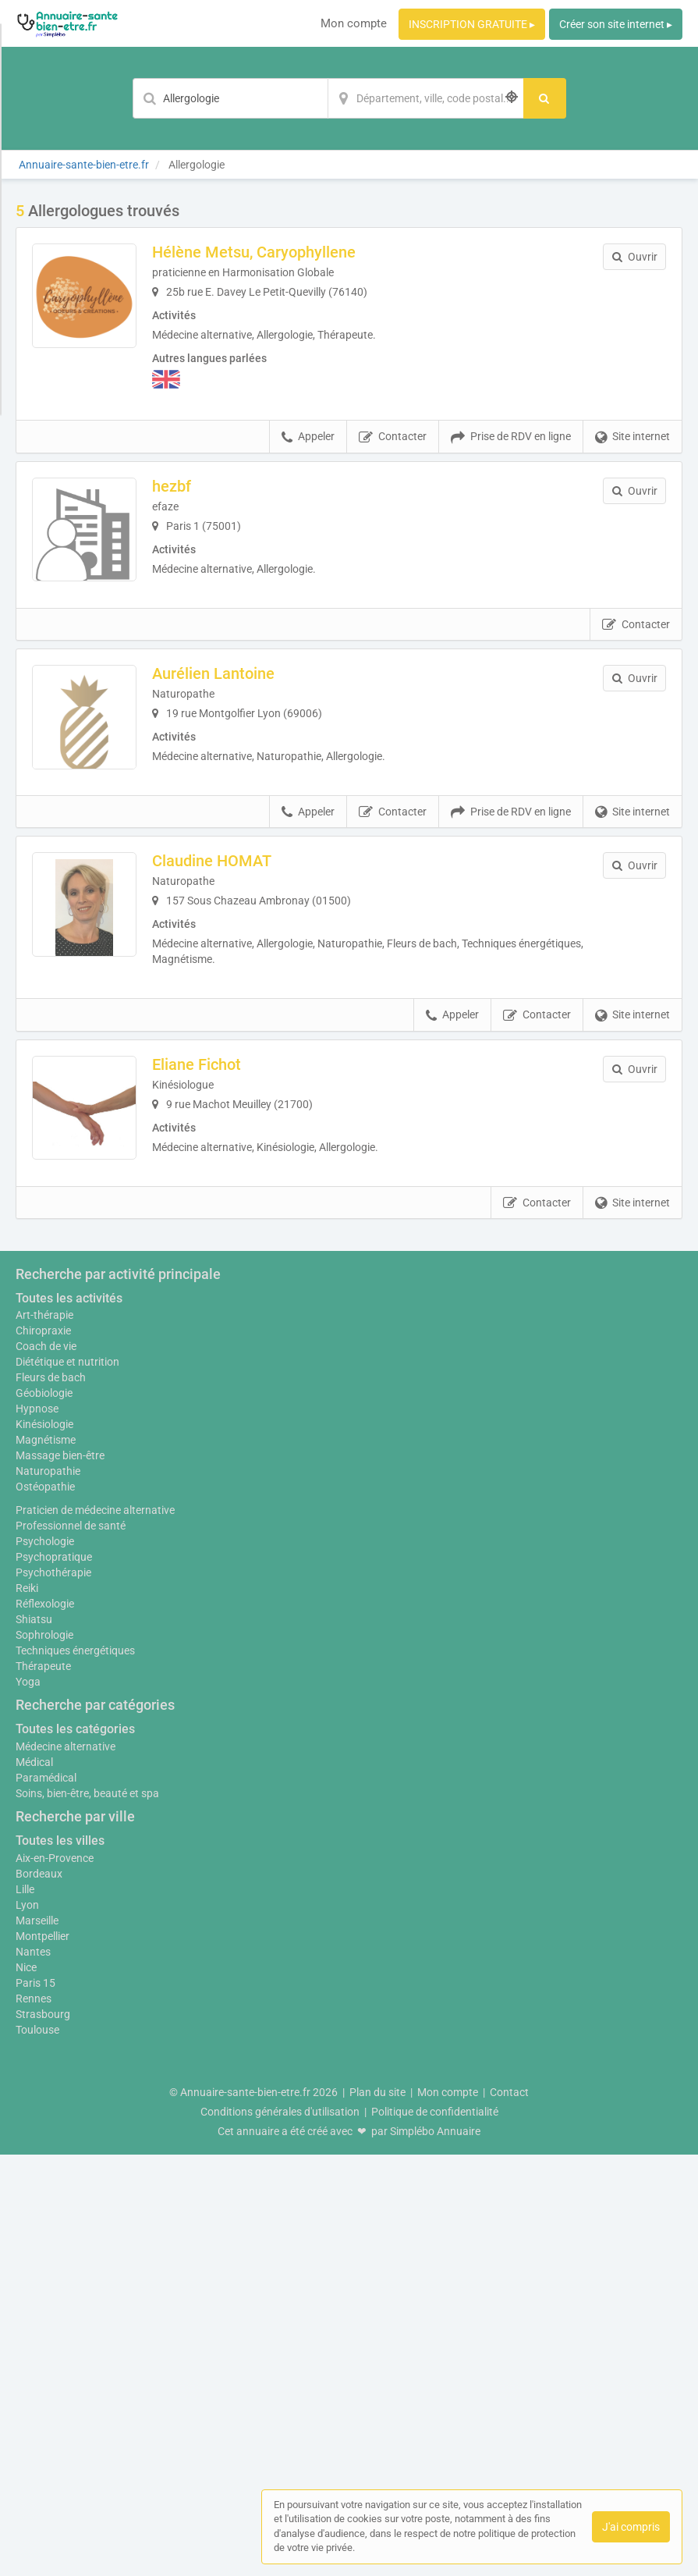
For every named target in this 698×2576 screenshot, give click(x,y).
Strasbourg (43, 2435)
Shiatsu (34, 2040)
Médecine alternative (65, 2168)
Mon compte (354, 23)
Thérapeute (43, 2087)
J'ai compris (631, 2527)
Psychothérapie (53, 1994)
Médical (34, 2183)
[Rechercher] (544, 98)
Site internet (632, 437)
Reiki (27, 2009)
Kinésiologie (44, 1845)
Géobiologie (44, 1814)
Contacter (393, 437)
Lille (25, 2310)
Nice (26, 2388)
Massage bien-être (60, 1877)
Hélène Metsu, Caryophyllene (266, 252)
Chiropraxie (43, 1752)
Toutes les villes (60, 2261)
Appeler (308, 437)
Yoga (28, 2103)
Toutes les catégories (75, 2150)
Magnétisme (46, 1861)
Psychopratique (54, 1978)
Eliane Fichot (209, 1084)
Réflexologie (45, 2025)
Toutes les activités (69, 1719)
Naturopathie (48, 1892)
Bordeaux (39, 2295)
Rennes (33, 2420)
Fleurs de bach (51, 1799)
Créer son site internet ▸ (615, 24)
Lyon (27, 2326)
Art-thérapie (44, 1736)
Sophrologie (44, 2056)
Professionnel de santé (71, 1947)
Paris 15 (35, 2404)
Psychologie (45, 1962)
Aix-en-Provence (55, 2279)
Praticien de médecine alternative (95, 1931)
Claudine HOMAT (224, 881)
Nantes (33, 2373)
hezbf (184, 486)
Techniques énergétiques (75, 2072)
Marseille (37, 2342)
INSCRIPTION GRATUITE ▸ (472, 24)
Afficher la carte (349, 1453)
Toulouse (37, 2451)
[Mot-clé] (230, 98)
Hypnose (37, 1830)
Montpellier (42, 2357)
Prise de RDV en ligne (511, 437)
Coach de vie (46, 1767)
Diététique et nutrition (67, 1783)
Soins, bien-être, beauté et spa (87, 2214)
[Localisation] (425, 98)
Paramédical (46, 2199)
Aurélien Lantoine (226, 683)
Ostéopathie (45, 1908)
